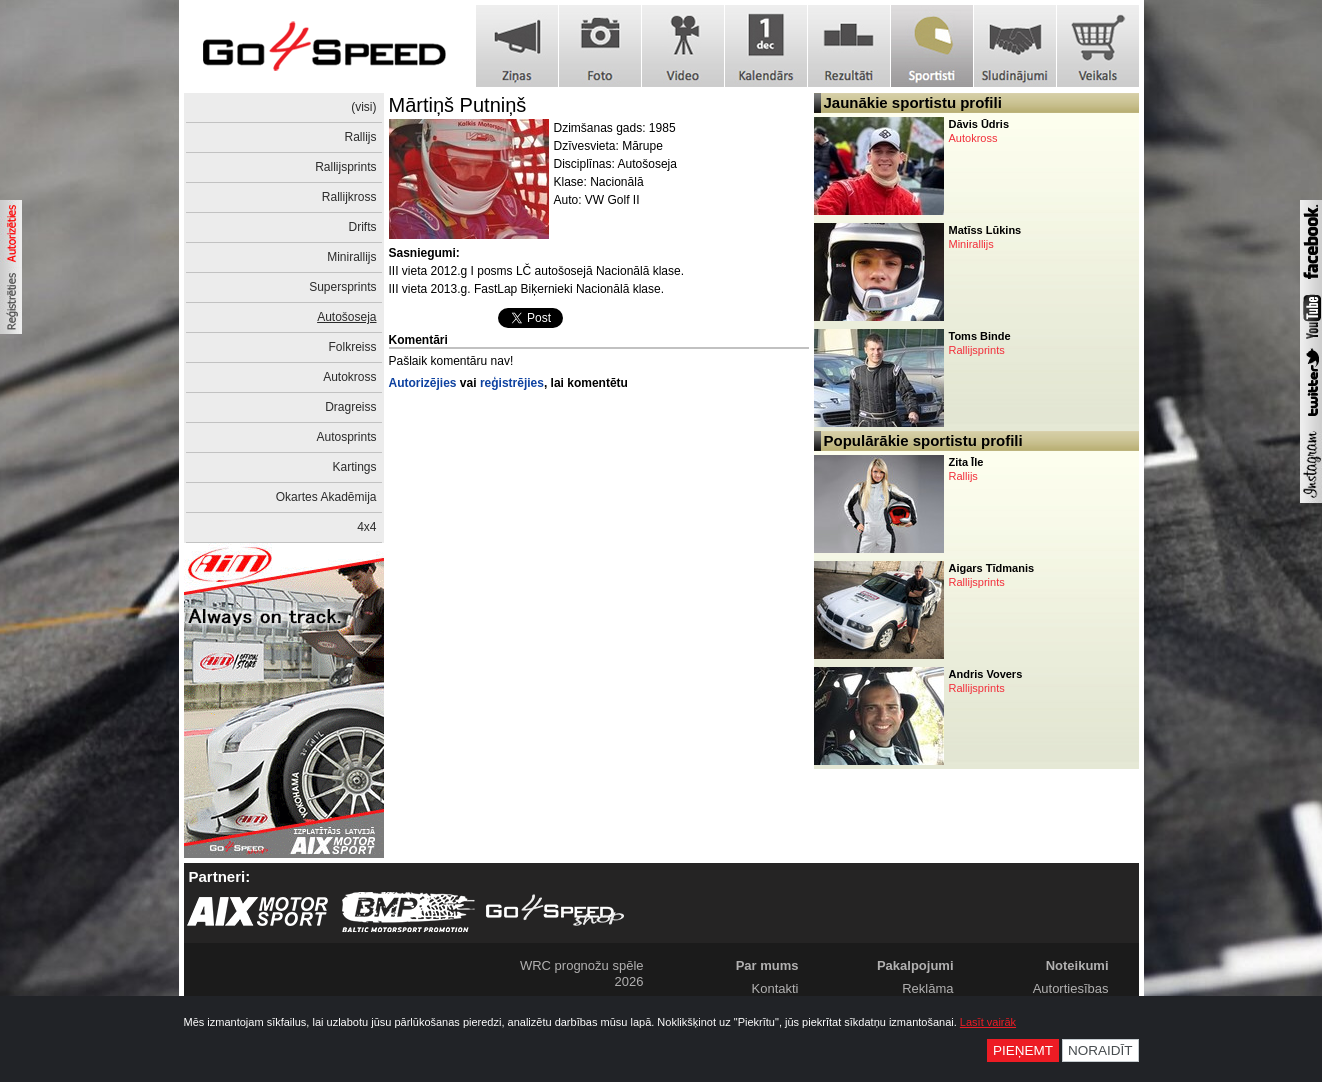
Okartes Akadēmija (326, 497)
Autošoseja (346, 317)
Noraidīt (1100, 1050)
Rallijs (360, 137)
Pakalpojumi (915, 965)
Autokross (349, 377)
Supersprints (342, 287)
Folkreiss (352, 347)
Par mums (767, 965)
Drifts (363, 227)
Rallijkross (349, 197)
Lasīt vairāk (988, 1022)
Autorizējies (423, 383)
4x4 (366, 527)
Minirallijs (351, 257)
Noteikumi (1077, 965)
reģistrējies (512, 383)
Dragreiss (350, 407)
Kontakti (775, 988)
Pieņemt (1023, 1050)
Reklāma (927, 988)
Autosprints (346, 437)
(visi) (363, 107)
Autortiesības (1071, 988)
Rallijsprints (345, 167)
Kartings (354, 467)
